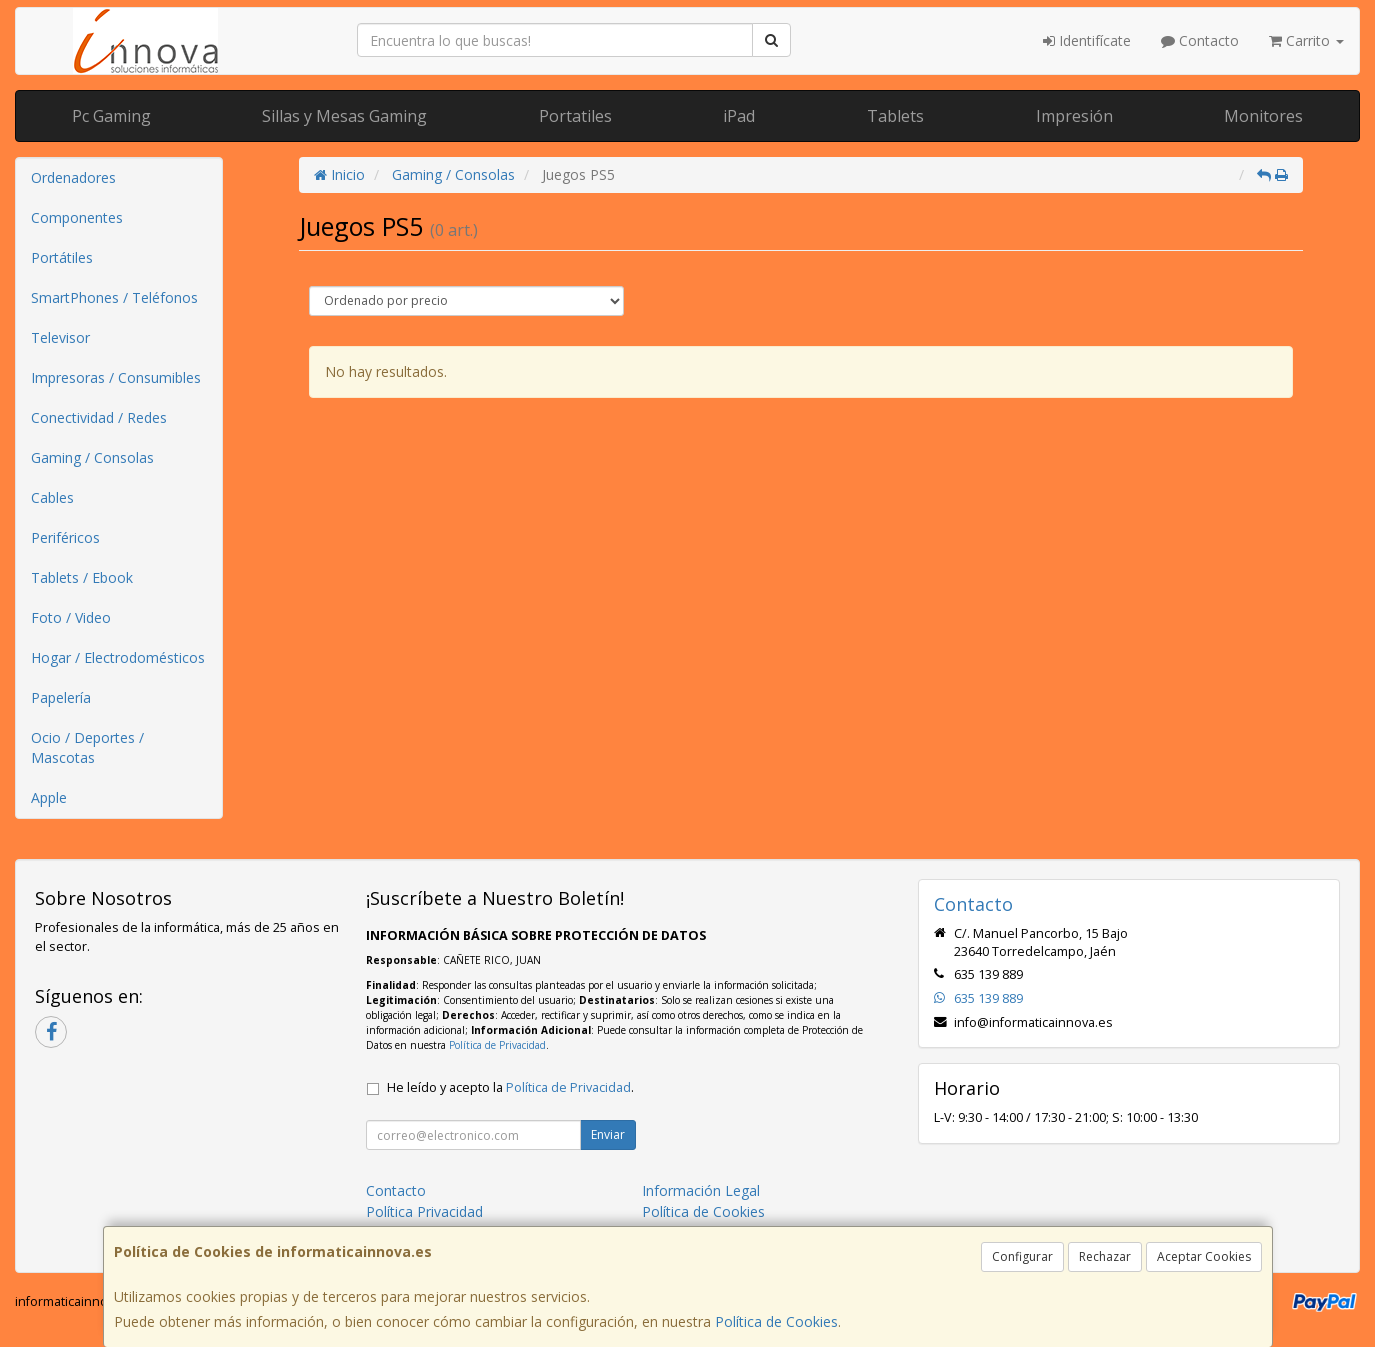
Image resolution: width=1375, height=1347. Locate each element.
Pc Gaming (111, 116)
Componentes (77, 217)
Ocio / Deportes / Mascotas (87, 747)
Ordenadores (73, 177)
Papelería (61, 697)
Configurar (1022, 1256)
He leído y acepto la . (510, 1087)
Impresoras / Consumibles (116, 377)
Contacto (1200, 40)
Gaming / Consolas (92, 457)
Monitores (1263, 116)
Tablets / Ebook (82, 577)
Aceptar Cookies (1204, 1256)
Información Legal (701, 1190)
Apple (49, 797)
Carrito (1306, 40)
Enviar (608, 1134)
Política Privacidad (424, 1211)
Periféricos (65, 537)
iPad (739, 116)
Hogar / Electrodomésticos (118, 657)
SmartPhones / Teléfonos (114, 297)
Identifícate (1087, 40)
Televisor (60, 337)
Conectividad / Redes (99, 417)
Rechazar (1105, 1256)
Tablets (895, 116)
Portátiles (62, 257)
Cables (52, 497)
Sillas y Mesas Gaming (344, 116)
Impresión (1074, 116)
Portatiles (575, 116)
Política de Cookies (776, 1321)
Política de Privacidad (497, 1045)
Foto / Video (71, 617)
